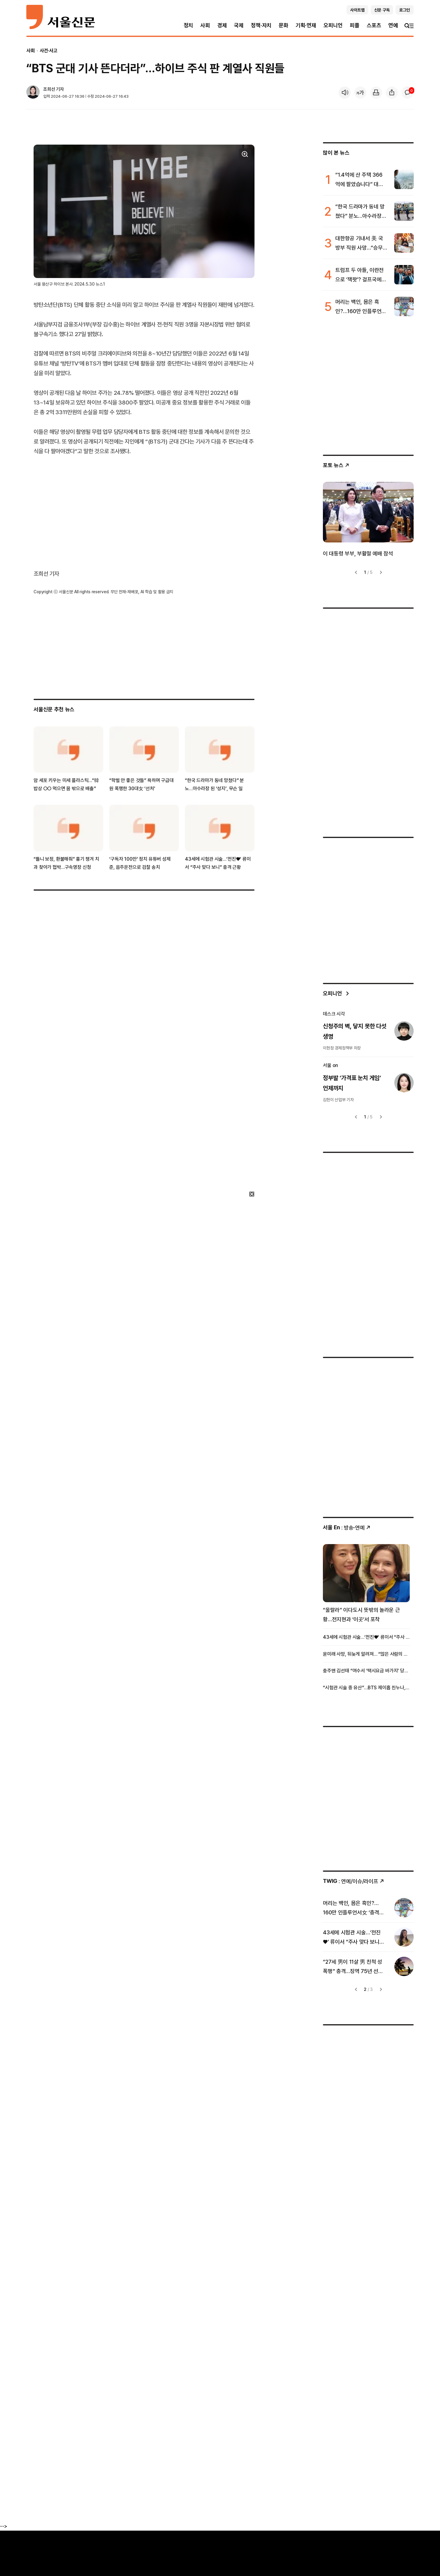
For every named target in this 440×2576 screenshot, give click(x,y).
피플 (355, 25)
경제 (222, 25)
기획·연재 (306, 25)
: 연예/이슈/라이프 (353, 1881)
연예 (393, 25)
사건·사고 (48, 50)
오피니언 (333, 25)
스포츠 (374, 25)
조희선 (49, 89)
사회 (205, 25)
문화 (283, 25)
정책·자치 (261, 25)
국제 (239, 25)
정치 (188, 25)
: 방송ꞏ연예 (347, 1527)
